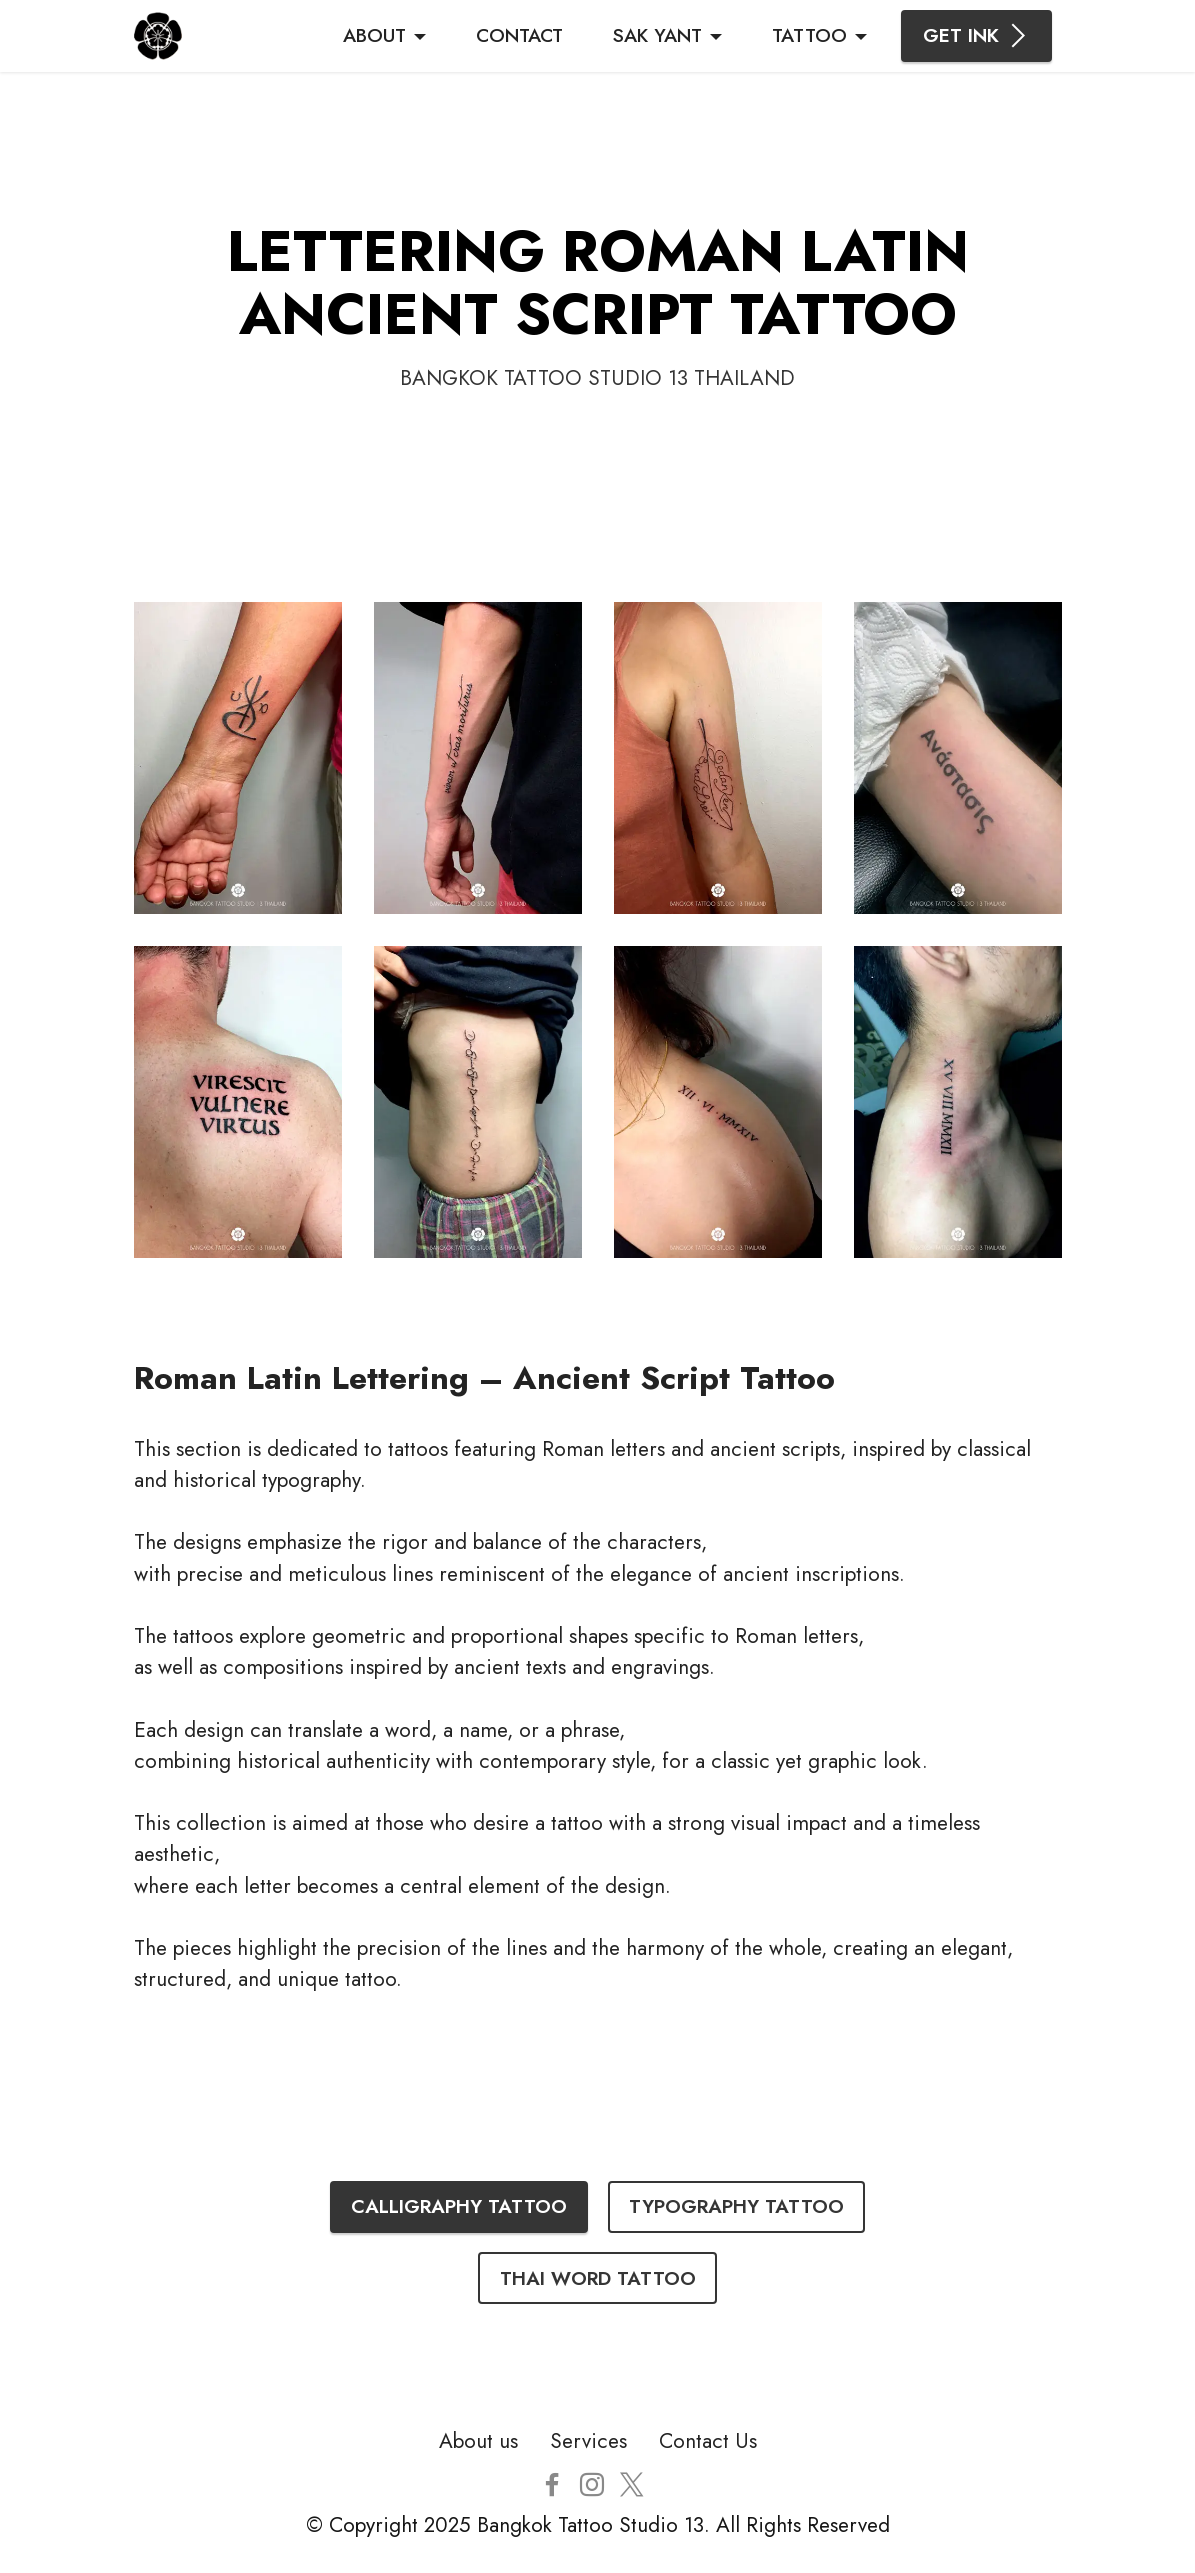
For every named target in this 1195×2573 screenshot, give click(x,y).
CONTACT (519, 35)
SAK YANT (657, 35)
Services (588, 2441)
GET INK (977, 35)
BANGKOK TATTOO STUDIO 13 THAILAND (597, 378)
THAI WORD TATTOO (598, 2278)
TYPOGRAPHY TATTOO (736, 2206)
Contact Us (708, 2441)
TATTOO (809, 35)
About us (478, 2441)
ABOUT (374, 35)
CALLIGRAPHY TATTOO (459, 2206)
